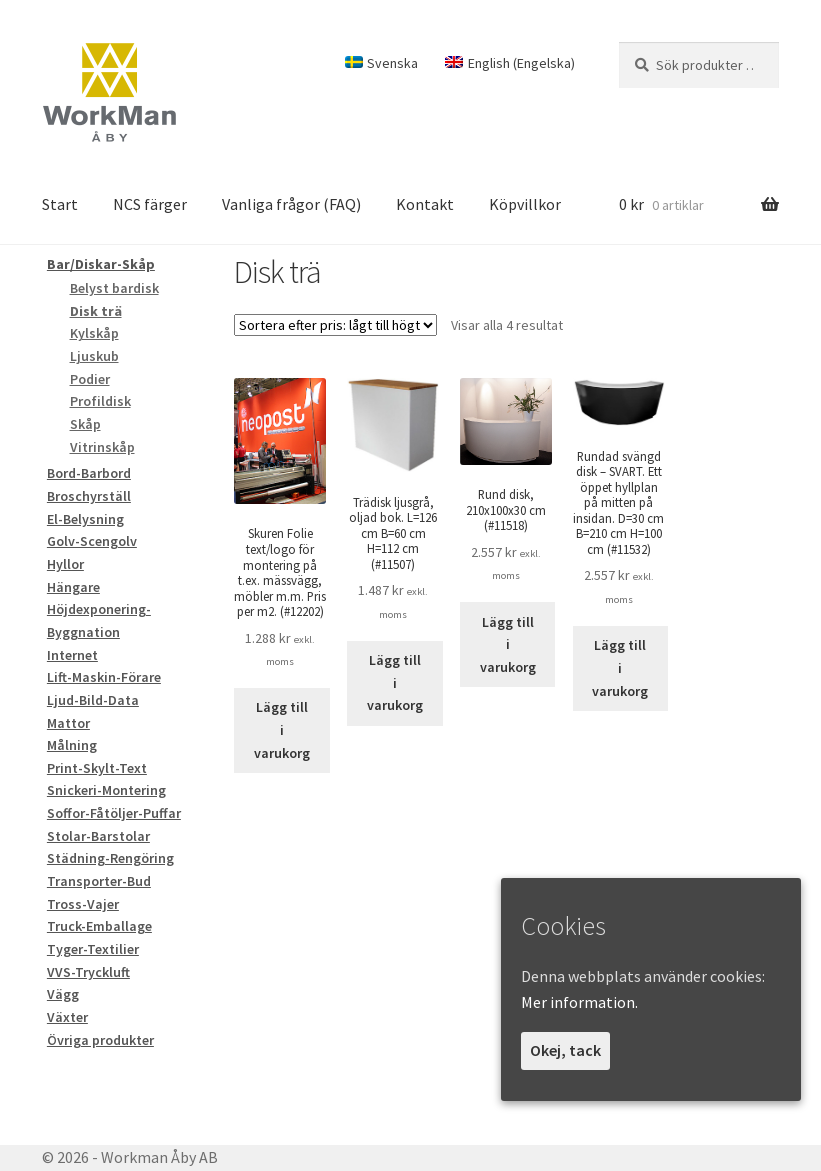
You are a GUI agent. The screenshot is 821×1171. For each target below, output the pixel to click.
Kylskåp (94, 333)
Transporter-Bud (99, 881)
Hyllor (65, 564)
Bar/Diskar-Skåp (101, 264)
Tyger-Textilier (93, 949)
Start (60, 204)
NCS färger (150, 204)
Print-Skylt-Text (97, 768)
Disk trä (96, 311)
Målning (72, 745)
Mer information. (579, 1002)
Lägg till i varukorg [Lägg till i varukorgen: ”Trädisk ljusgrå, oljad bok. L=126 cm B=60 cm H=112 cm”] (395, 682)
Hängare (73, 587)
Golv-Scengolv (92, 541)
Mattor (68, 723)
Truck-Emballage (99, 926)
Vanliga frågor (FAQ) (291, 204)
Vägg (63, 994)
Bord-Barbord (89, 473)
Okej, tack (565, 1050)
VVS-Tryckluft (88, 972)
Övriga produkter (100, 1040)
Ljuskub (94, 356)
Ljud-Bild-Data (93, 700)
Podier (90, 379)
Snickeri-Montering (106, 790)
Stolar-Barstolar (98, 836)
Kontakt (425, 204)
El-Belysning (85, 519)
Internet (72, 655)
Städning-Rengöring (110, 858)
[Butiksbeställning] (335, 325)
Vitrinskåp (102, 447)
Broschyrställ (89, 496)
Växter (67, 1017)
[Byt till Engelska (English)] (510, 63)
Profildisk (100, 401)
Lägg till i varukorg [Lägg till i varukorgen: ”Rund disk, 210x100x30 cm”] (508, 644)
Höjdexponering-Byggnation (99, 620)
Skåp (85, 424)
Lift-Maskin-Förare (104, 677)
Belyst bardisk (114, 288)
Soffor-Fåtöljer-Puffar (114, 813)
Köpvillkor (525, 204)
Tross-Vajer (83, 904)
